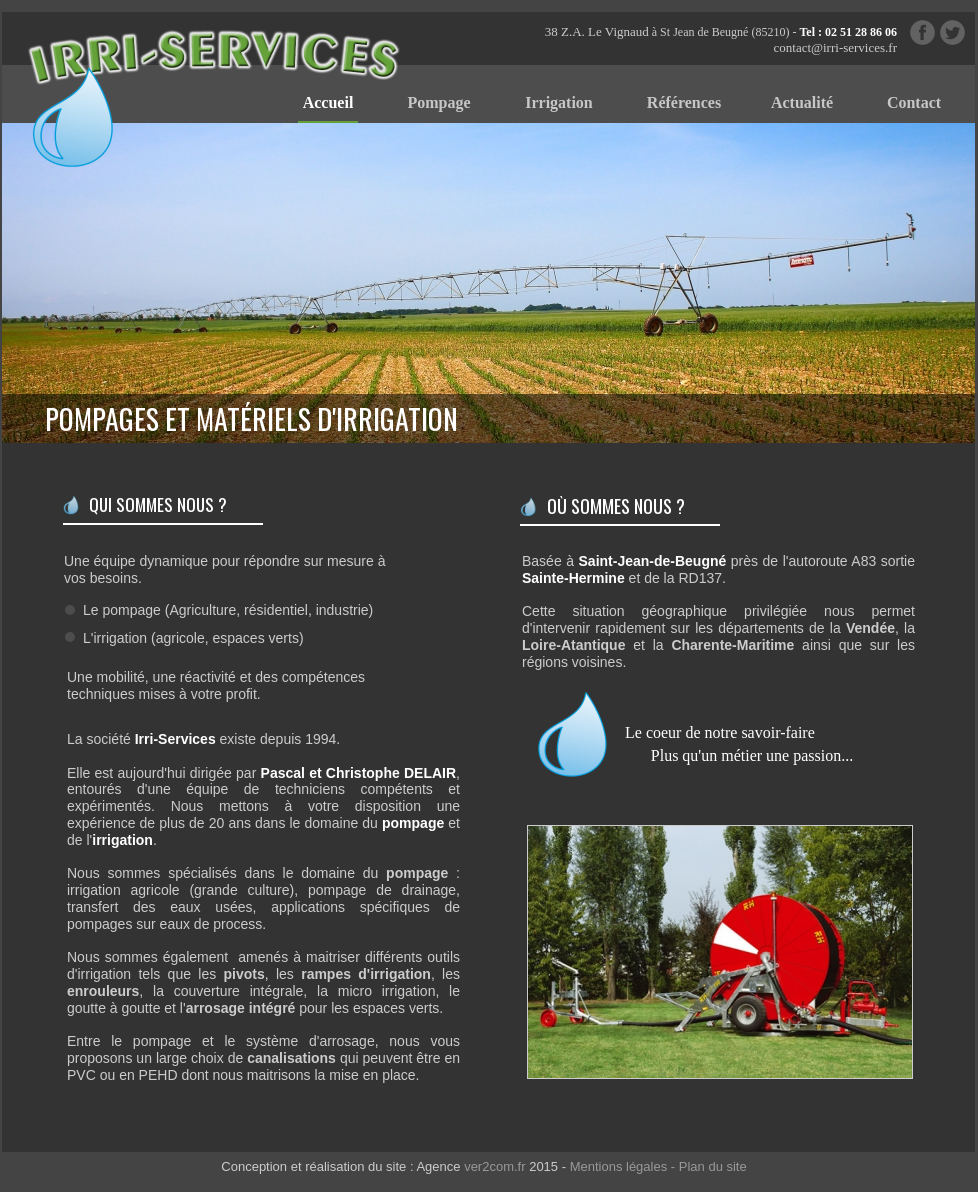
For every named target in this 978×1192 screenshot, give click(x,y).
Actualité (802, 102)
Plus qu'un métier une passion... (752, 755)
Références (684, 102)
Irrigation (559, 102)
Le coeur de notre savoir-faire (720, 732)
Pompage (438, 102)
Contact (914, 102)
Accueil (328, 102)
